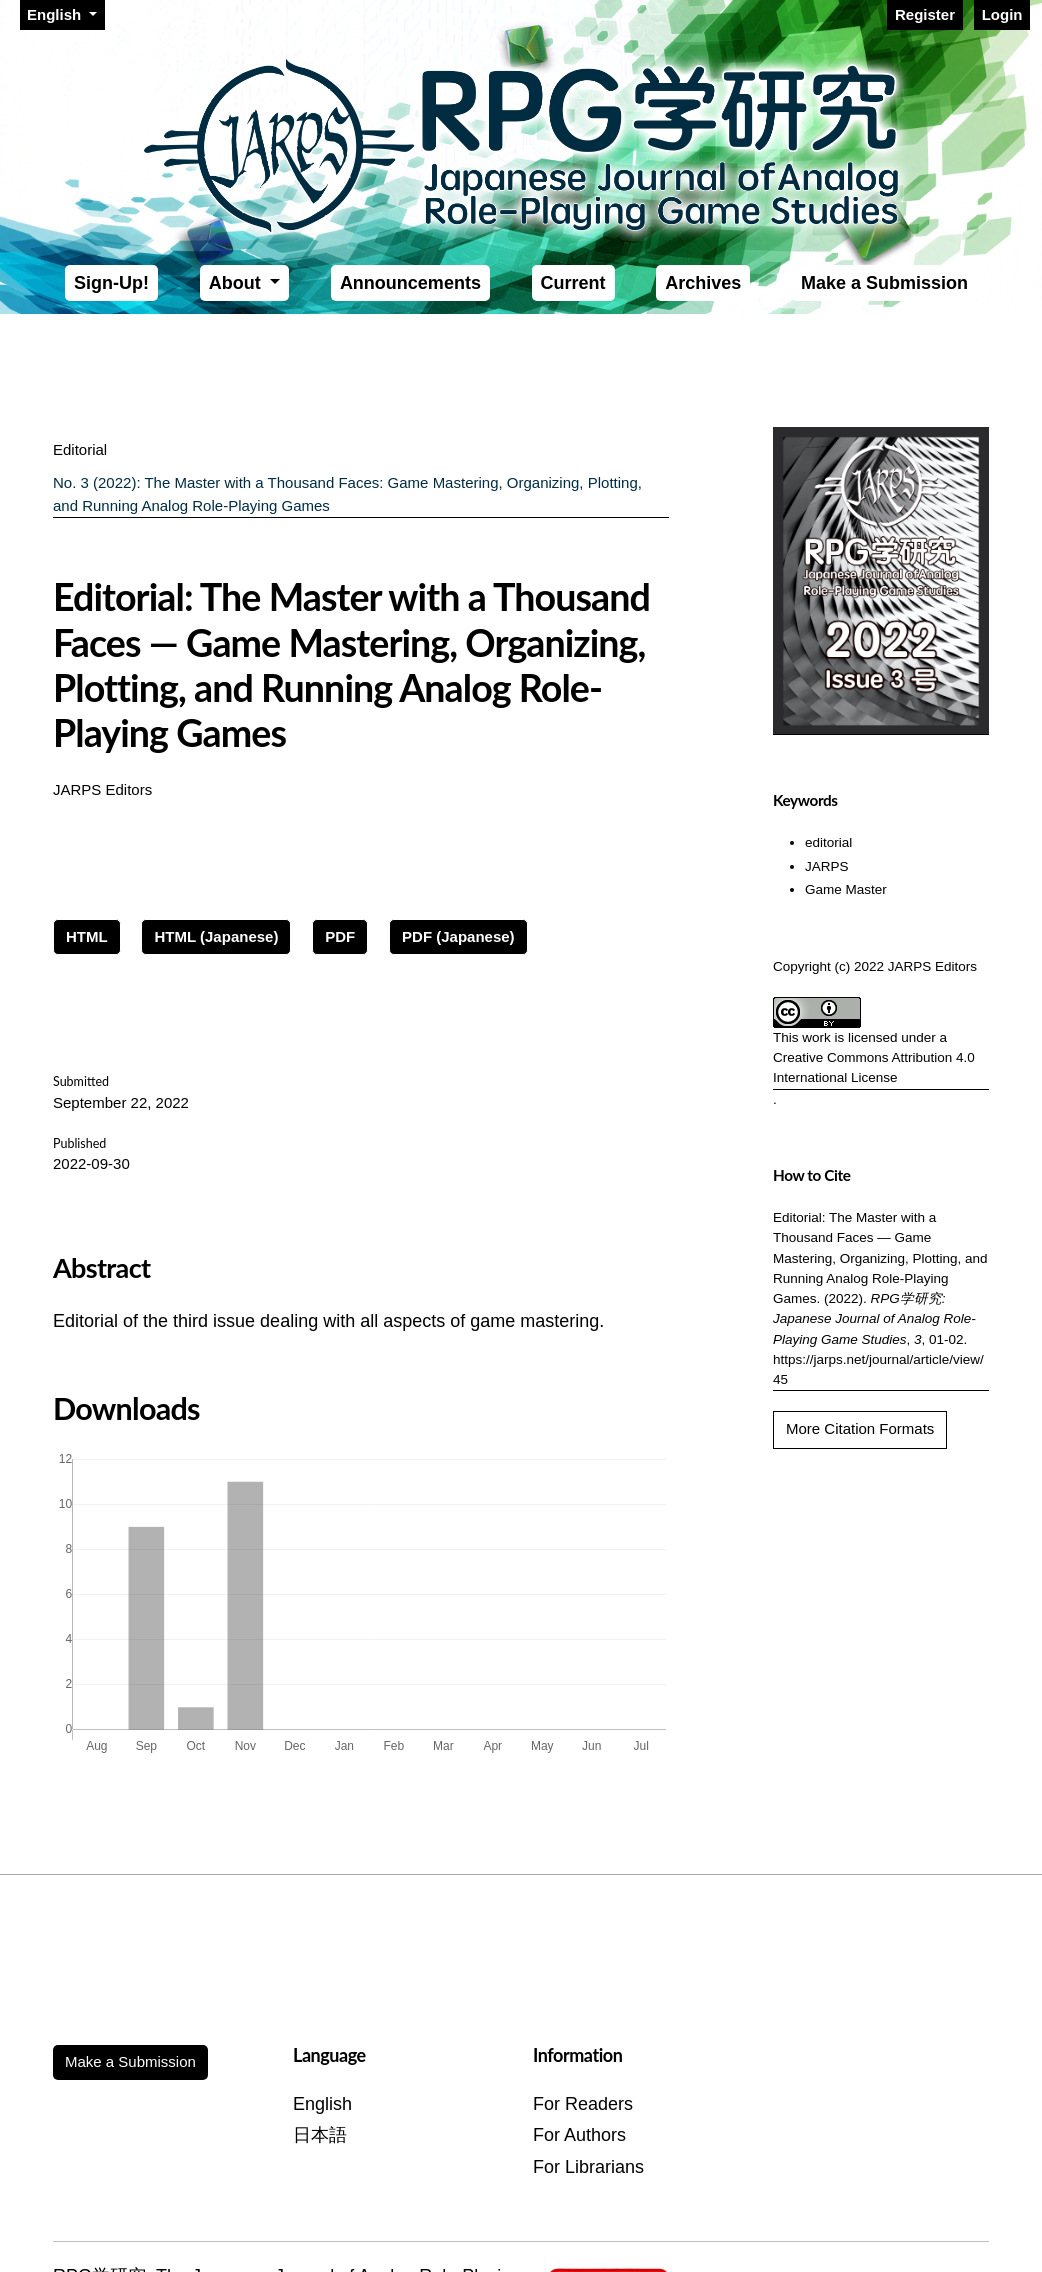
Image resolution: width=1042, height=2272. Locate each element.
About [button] (237, 283)
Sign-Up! (111, 283)
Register (925, 14)
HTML (87, 936)
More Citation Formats (860, 1428)
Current (573, 283)
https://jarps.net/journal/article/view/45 (878, 1369)
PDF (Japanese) (458, 936)
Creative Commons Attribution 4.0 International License (874, 1067)
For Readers (583, 2104)
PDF (340, 936)
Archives (703, 283)
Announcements (410, 283)
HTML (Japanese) (216, 936)
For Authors (579, 2135)
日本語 (320, 2135)
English (65, 13)
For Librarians (588, 2167)
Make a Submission (884, 283)
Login (1002, 14)
